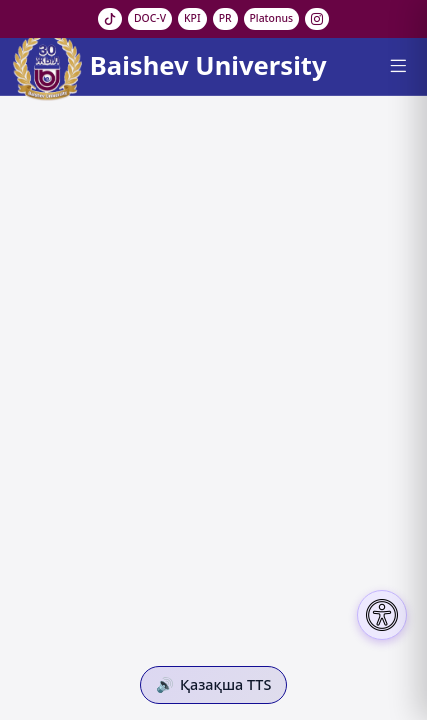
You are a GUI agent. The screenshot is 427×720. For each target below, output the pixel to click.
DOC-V (150, 18)
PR (225, 18)
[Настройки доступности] (382, 615)
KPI (192, 18)
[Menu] (397, 66)
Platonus (272, 18)
